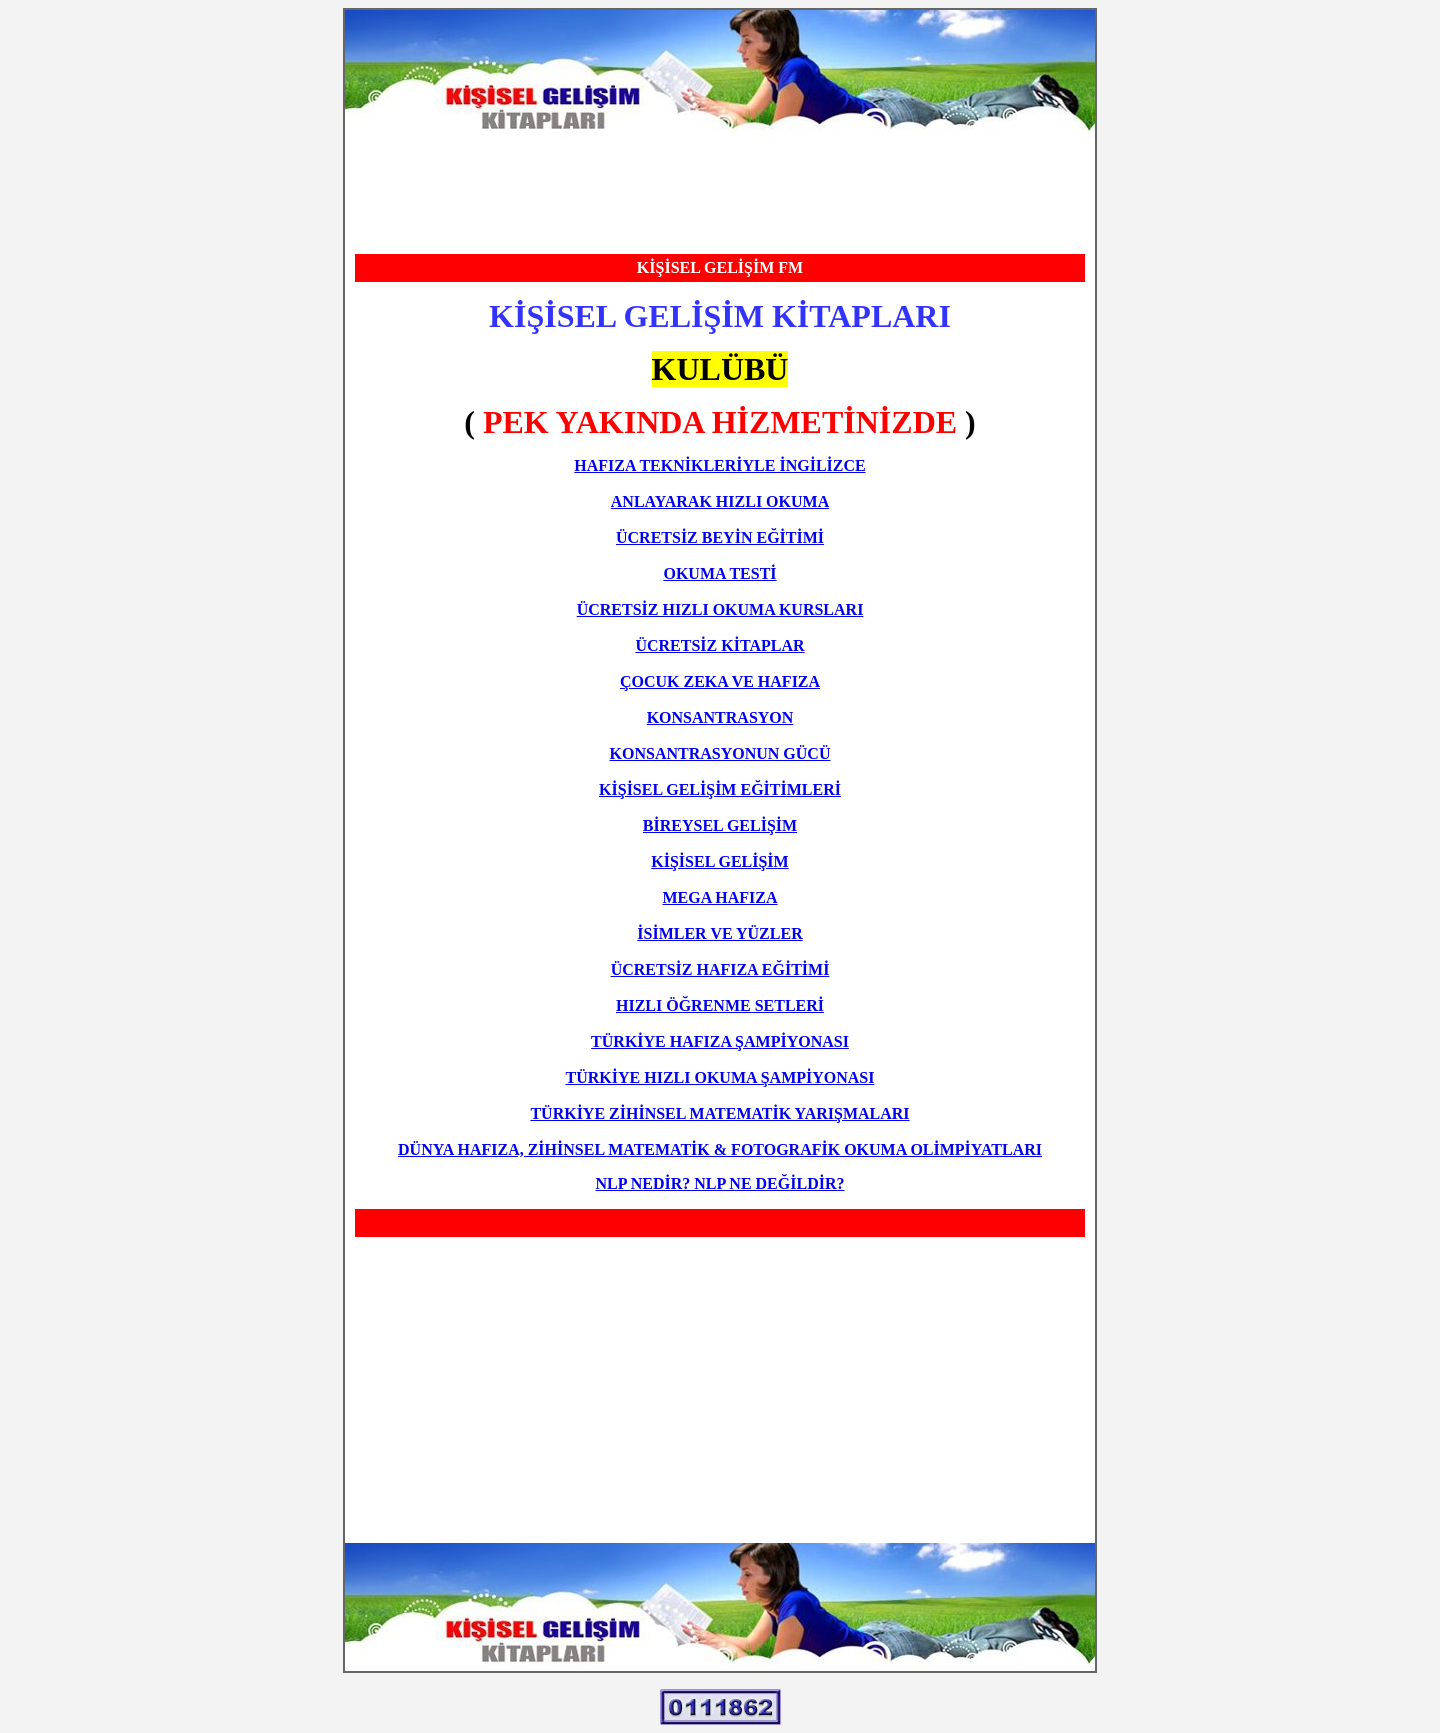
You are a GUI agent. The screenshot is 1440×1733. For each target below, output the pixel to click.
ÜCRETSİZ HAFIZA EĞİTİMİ (720, 969)
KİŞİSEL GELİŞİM (719, 861)
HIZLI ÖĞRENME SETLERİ (720, 1005)
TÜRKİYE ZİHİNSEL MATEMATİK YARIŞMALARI (719, 1113)
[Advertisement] (720, 193)
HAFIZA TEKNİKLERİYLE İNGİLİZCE (719, 465)
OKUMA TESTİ (719, 573)
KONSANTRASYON (720, 717)
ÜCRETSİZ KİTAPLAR (719, 645)
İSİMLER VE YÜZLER (719, 933)
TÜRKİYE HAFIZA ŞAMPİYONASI (720, 1041)
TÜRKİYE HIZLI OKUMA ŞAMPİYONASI (720, 1077)
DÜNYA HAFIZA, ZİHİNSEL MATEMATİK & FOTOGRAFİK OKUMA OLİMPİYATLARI (720, 1149)
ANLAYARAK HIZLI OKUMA (720, 501)
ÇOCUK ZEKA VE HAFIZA (720, 681)
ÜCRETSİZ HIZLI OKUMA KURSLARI (720, 609)
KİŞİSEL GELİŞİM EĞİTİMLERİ (720, 789)
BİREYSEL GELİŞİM (720, 825)
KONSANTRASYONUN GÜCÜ (720, 753)
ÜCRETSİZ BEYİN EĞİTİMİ (720, 537)
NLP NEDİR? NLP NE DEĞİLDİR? (720, 1183)
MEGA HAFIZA (719, 897)
